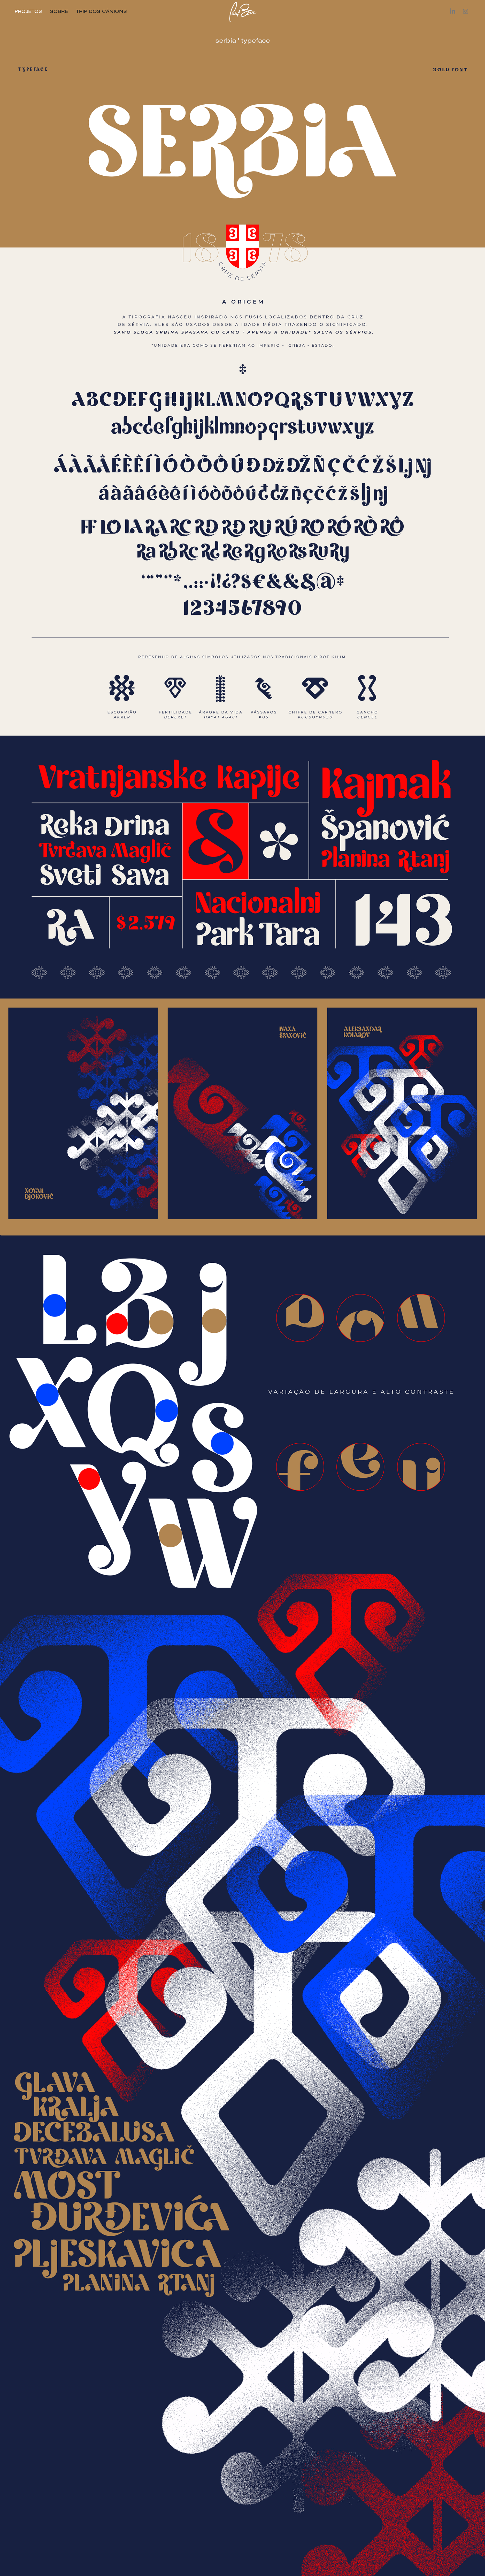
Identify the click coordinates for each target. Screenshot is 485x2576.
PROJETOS (28, 11)
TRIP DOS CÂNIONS (101, 11)
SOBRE (59, 11)
